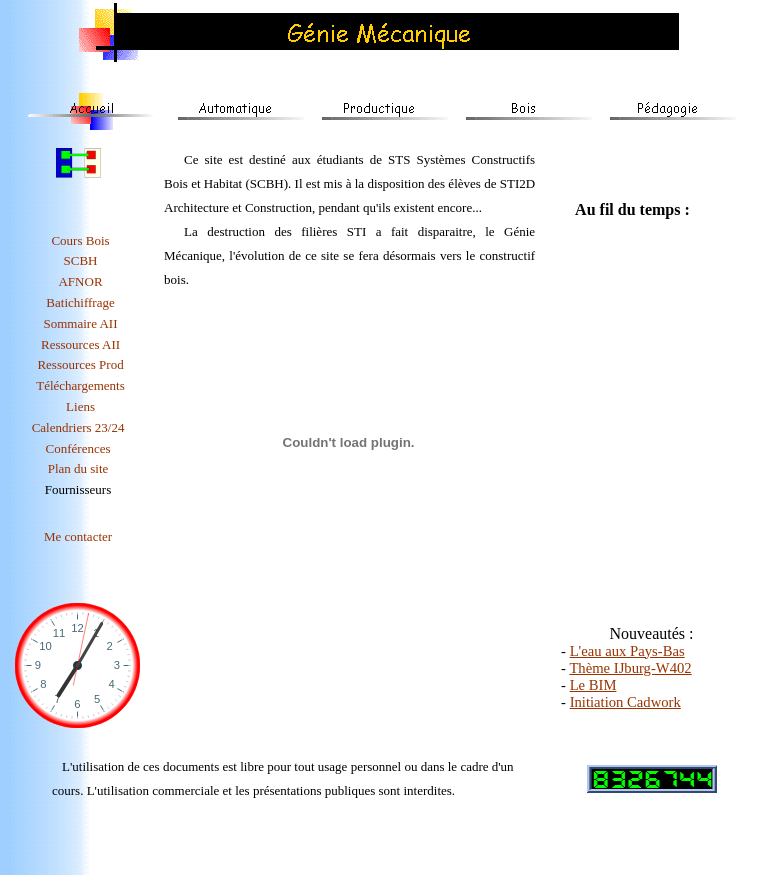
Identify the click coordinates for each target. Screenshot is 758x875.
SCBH (81, 260)
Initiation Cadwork (625, 702)
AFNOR (80, 281)
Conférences (78, 448)
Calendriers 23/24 (78, 427)
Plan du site (78, 468)
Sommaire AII (81, 323)
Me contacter (78, 536)
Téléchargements (80, 385)
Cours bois (80, 240)
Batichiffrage (80, 302)
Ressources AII (80, 344)
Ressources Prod (80, 364)
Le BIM (593, 685)
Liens (80, 406)
